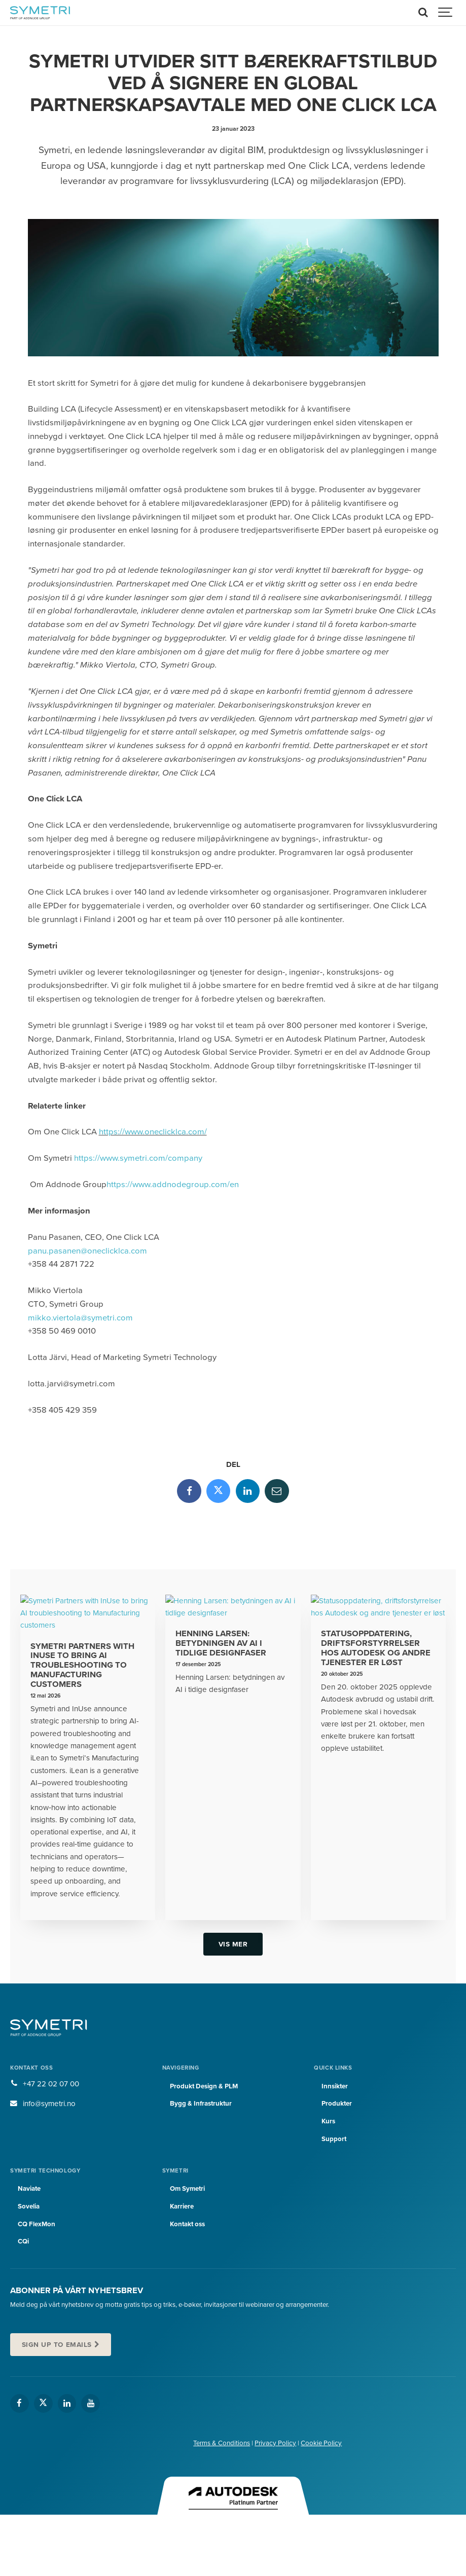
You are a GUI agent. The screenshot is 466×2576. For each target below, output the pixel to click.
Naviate (29, 2189)
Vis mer (233, 1944)
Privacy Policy (275, 2443)
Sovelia (29, 2206)
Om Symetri (187, 2189)
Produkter (336, 2104)
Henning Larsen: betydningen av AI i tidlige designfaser (220, 1643)
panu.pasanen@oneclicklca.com (87, 1251)
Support (334, 2139)
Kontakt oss (188, 2224)
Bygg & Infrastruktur (201, 2104)
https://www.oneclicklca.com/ (153, 1132)
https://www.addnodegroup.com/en (172, 1185)
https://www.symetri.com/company (138, 1158)
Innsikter (334, 2086)
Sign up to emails (57, 2344)
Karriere (182, 2206)
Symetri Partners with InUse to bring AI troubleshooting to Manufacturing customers (82, 1665)
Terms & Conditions (221, 2443)
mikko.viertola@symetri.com (80, 1318)
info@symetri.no (49, 2103)
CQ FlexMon (36, 2224)
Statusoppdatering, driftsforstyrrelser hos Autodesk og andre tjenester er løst (376, 1648)
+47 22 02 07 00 (51, 2083)
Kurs (328, 2121)
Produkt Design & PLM (204, 2086)
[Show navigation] (446, 12)
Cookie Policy (321, 2443)
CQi (23, 2241)
